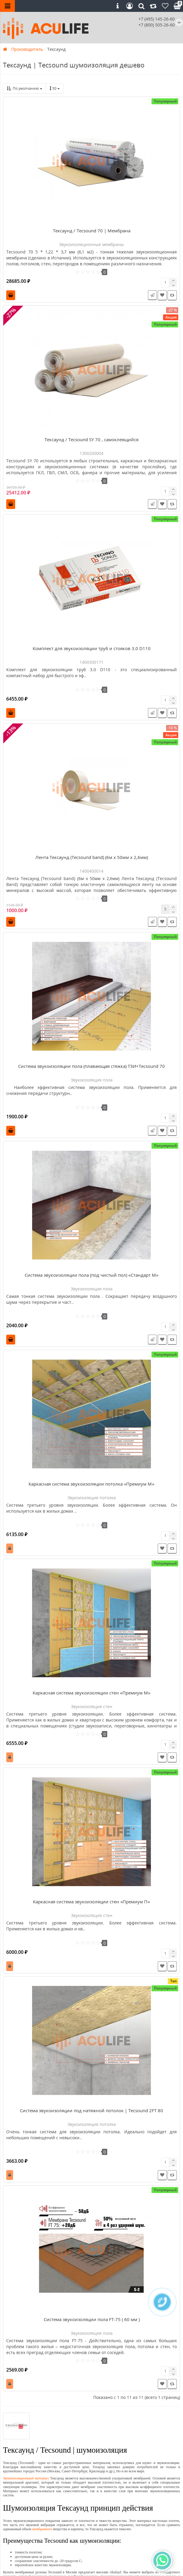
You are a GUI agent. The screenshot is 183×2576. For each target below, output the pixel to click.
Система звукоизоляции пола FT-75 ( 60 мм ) (92, 2319)
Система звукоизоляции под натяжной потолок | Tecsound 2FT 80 (91, 2110)
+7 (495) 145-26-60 (156, 19)
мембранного (42, 2529)
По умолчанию (24, 88)
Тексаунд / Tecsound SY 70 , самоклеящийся (91, 439)
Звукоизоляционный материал (26, 2478)
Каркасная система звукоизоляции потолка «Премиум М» (91, 1484)
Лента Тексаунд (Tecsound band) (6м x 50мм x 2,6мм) (91, 857)
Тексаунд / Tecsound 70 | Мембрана (91, 231)
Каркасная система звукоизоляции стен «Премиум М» (92, 1693)
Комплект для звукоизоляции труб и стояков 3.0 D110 (92, 648)
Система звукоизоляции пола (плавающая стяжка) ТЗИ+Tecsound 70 (91, 1066)
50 (55, 88)
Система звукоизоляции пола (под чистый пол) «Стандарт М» (92, 1275)
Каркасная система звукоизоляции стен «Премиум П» (91, 1902)
